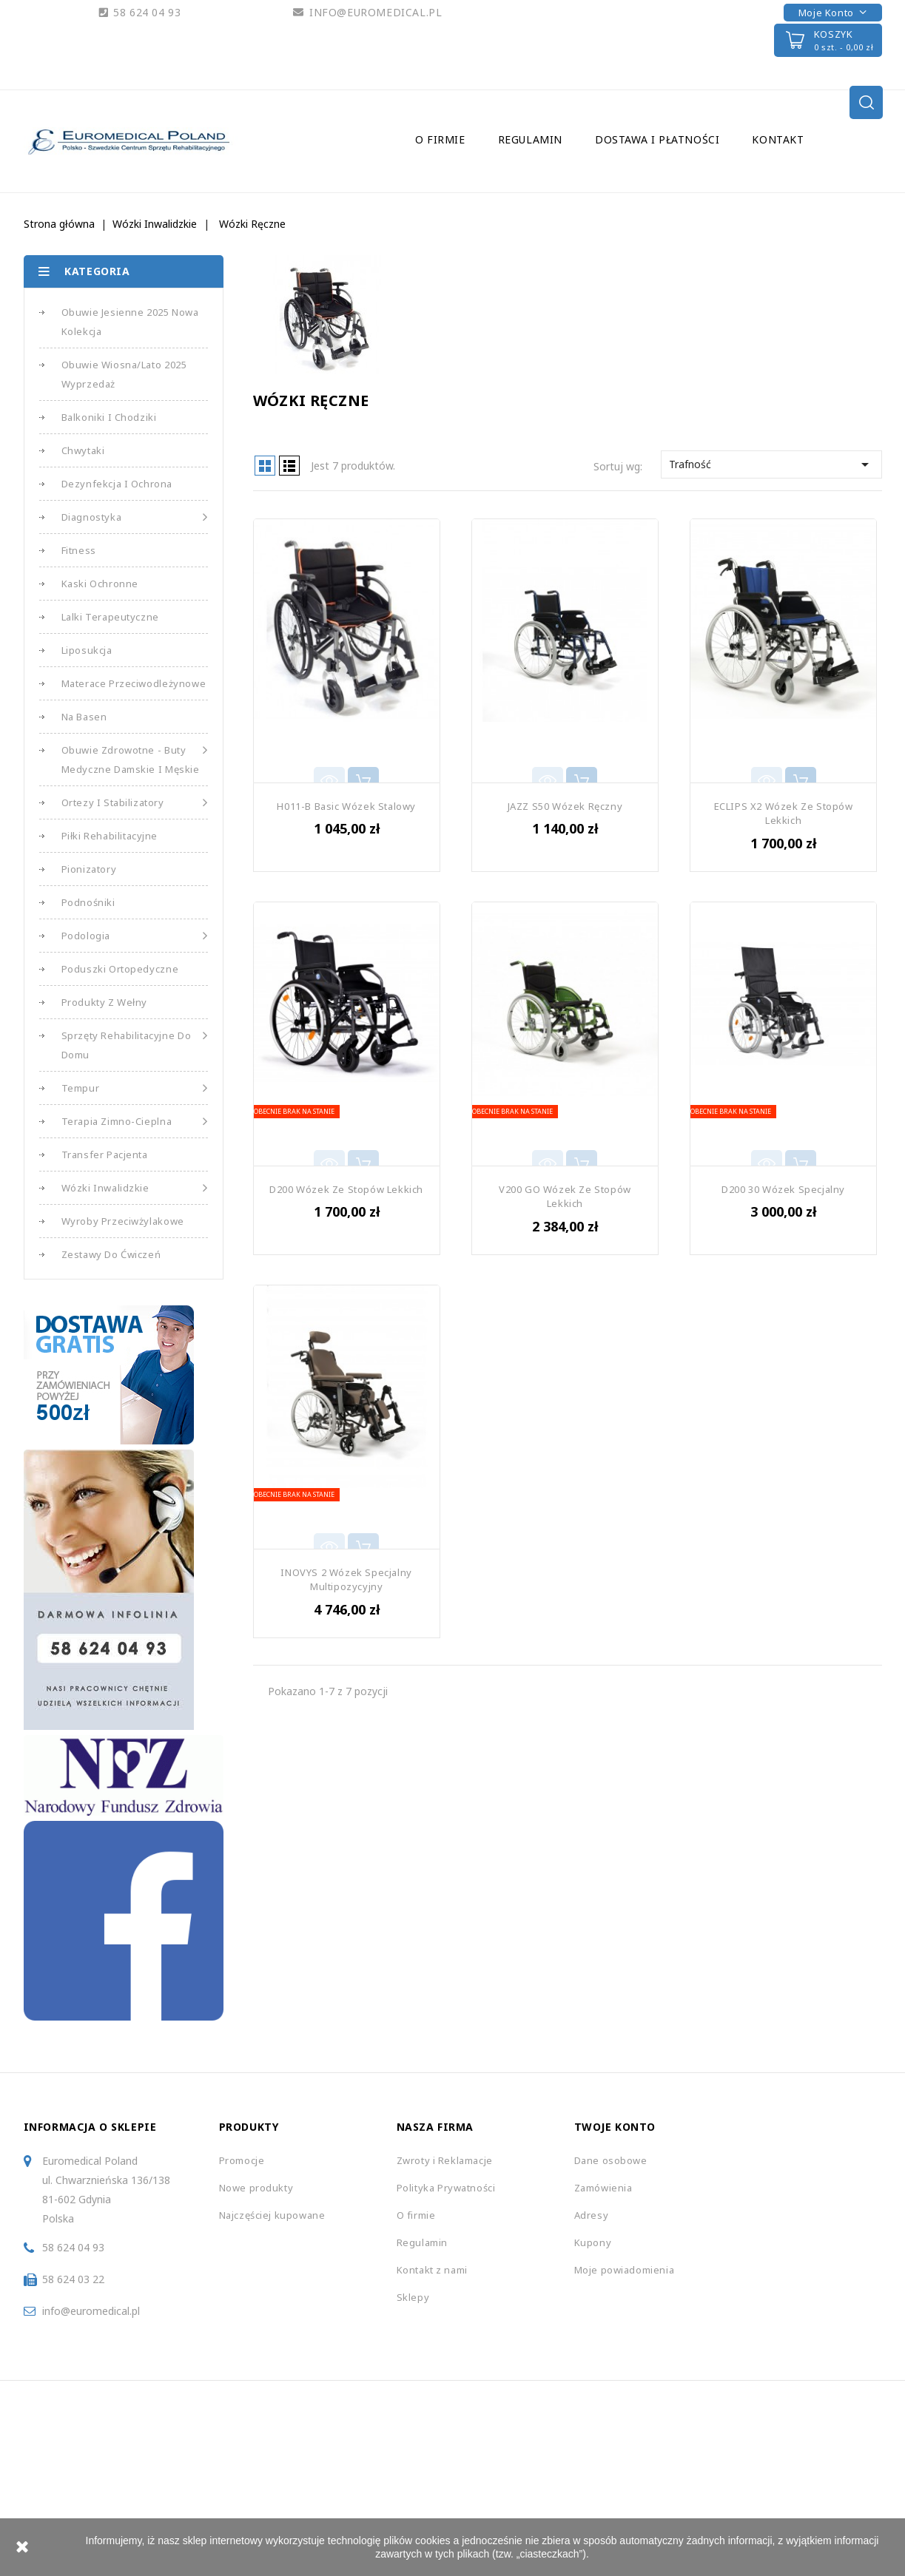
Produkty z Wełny (104, 1002)
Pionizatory (89, 869)
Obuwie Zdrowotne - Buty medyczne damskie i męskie (134, 758)
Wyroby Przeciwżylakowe (122, 1221)
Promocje (242, 2160)
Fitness (78, 550)
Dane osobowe (610, 2160)
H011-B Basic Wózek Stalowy (346, 806)
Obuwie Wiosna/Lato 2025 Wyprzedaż (124, 374)
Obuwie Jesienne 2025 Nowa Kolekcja (130, 321)
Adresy (591, 2215)
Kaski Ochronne (99, 583)
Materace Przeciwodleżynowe (133, 683)
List (289, 465)
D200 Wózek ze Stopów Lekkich (346, 1189)
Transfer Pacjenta (104, 1154)
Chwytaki (83, 450)
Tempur (134, 1088)
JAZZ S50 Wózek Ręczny (565, 806)
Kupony (593, 2242)
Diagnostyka (134, 517)
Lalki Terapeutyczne (110, 616)
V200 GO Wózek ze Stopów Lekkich (565, 1197)
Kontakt (778, 139)
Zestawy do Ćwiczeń (111, 1254)
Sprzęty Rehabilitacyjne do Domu (134, 1043)
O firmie (440, 139)
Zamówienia (603, 2187)
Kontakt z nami (432, 2269)
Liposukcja (86, 650)
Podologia (134, 935)
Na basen (84, 716)
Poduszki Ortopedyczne (120, 969)
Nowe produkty (256, 2187)
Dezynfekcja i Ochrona (117, 483)
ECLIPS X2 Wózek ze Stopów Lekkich (783, 813)
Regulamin (530, 139)
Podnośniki (88, 902)
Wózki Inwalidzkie (134, 1187)
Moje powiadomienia (624, 2269)
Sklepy (413, 2297)
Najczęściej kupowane (272, 2215)
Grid (265, 465)
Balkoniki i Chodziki (109, 417)
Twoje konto (615, 2127)
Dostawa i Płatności (657, 139)
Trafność (771, 464)
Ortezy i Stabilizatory (134, 802)
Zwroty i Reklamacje (445, 2160)
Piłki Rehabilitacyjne (109, 835)
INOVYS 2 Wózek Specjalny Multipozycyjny (345, 1580)
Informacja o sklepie (90, 2127)
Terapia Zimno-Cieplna (134, 1121)
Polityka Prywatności (446, 2187)
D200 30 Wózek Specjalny (783, 1189)
